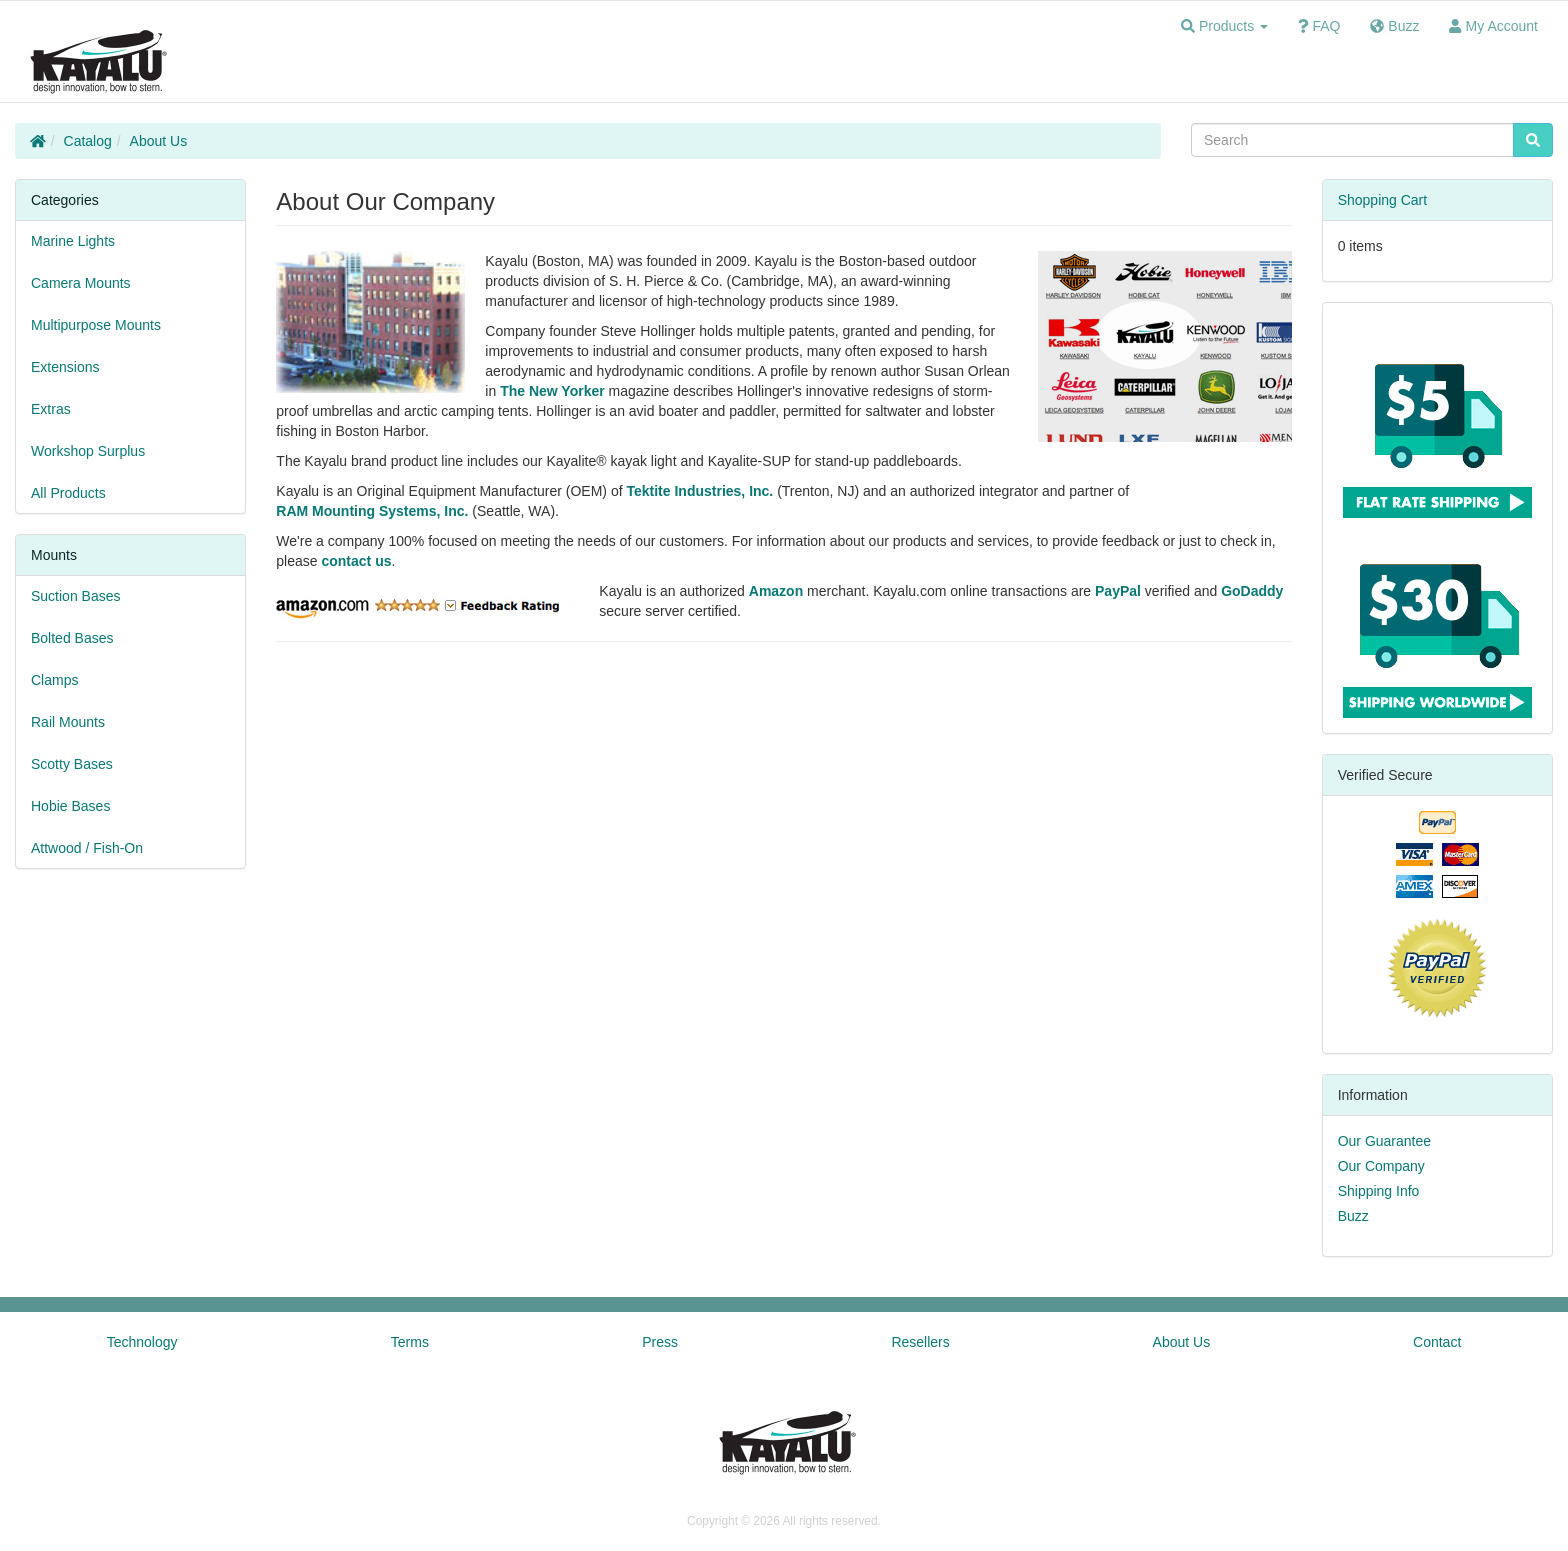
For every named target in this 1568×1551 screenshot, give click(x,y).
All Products (68, 493)
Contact (1437, 1342)
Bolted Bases (72, 638)
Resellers (920, 1342)
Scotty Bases (72, 764)
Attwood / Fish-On (87, 848)
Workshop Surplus (88, 451)
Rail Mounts (68, 722)
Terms (410, 1342)
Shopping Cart (1383, 200)
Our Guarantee (1384, 1141)
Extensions (65, 367)
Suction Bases (76, 596)
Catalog (88, 141)
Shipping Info (1379, 1191)
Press (660, 1342)
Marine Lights (73, 241)
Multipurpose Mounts (96, 325)
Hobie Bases (70, 806)
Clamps (54, 680)
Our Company (1381, 1166)
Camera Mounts (81, 283)
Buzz (1353, 1216)
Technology (142, 1342)
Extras (51, 409)
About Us (159, 141)
